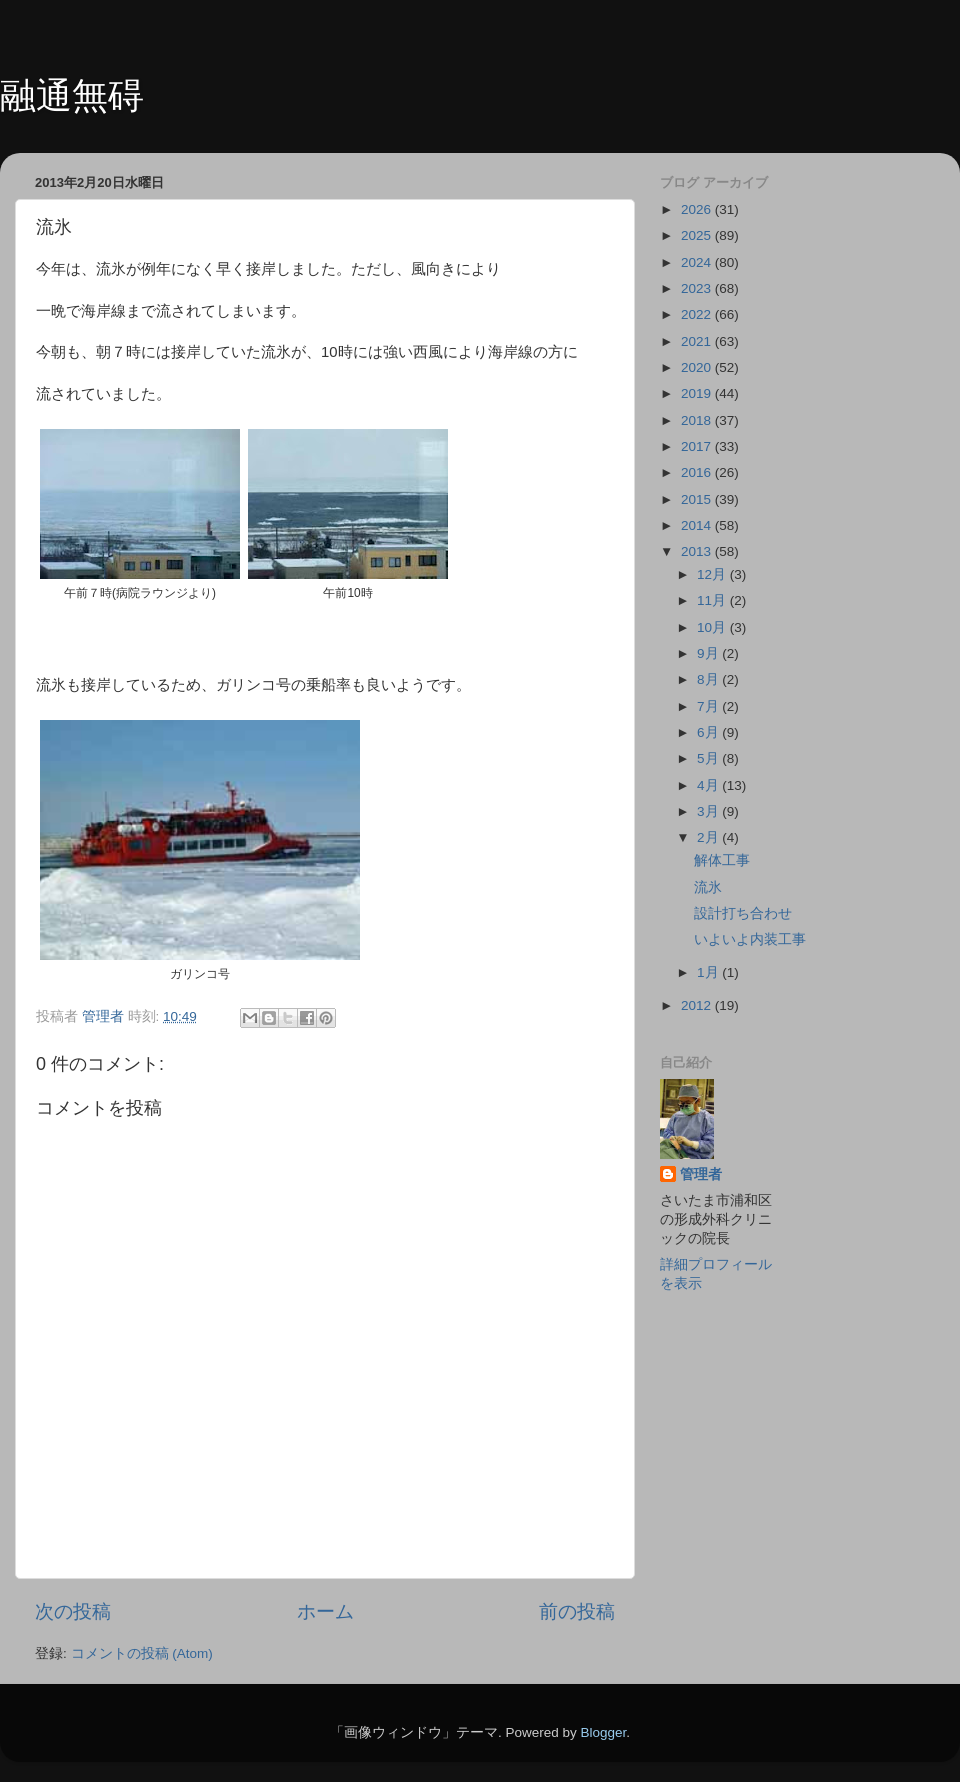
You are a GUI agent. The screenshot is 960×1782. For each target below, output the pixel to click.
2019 (698, 393)
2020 (698, 367)
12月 (713, 574)
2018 (698, 420)
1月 (709, 972)
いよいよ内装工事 (750, 939)
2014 (698, 525)
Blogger (603, 1732)
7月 (709, 706)
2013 (698, 551)
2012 (698, 1005)
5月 (709, 758)
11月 (713, 600)
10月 (713, 627)
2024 (698, 262)
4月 (709, 785)
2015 (698, 499)
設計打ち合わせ (743, 913)
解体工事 (722, 860)
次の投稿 (73, 1611)
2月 (709, 837)
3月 (709, 811)
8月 (709, 679)
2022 (698, 314)
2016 (698, 472)
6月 (709, 732)
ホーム (325, 1611)
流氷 (708, 887)
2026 (698, 209)
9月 (709, 653)
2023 (698, 288)
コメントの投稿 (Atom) (142, 1653)
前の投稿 (577, 1611)
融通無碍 (72, 95)
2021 (698, 341)
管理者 (701, 1174)
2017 (698, 446)
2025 (698, 235)
